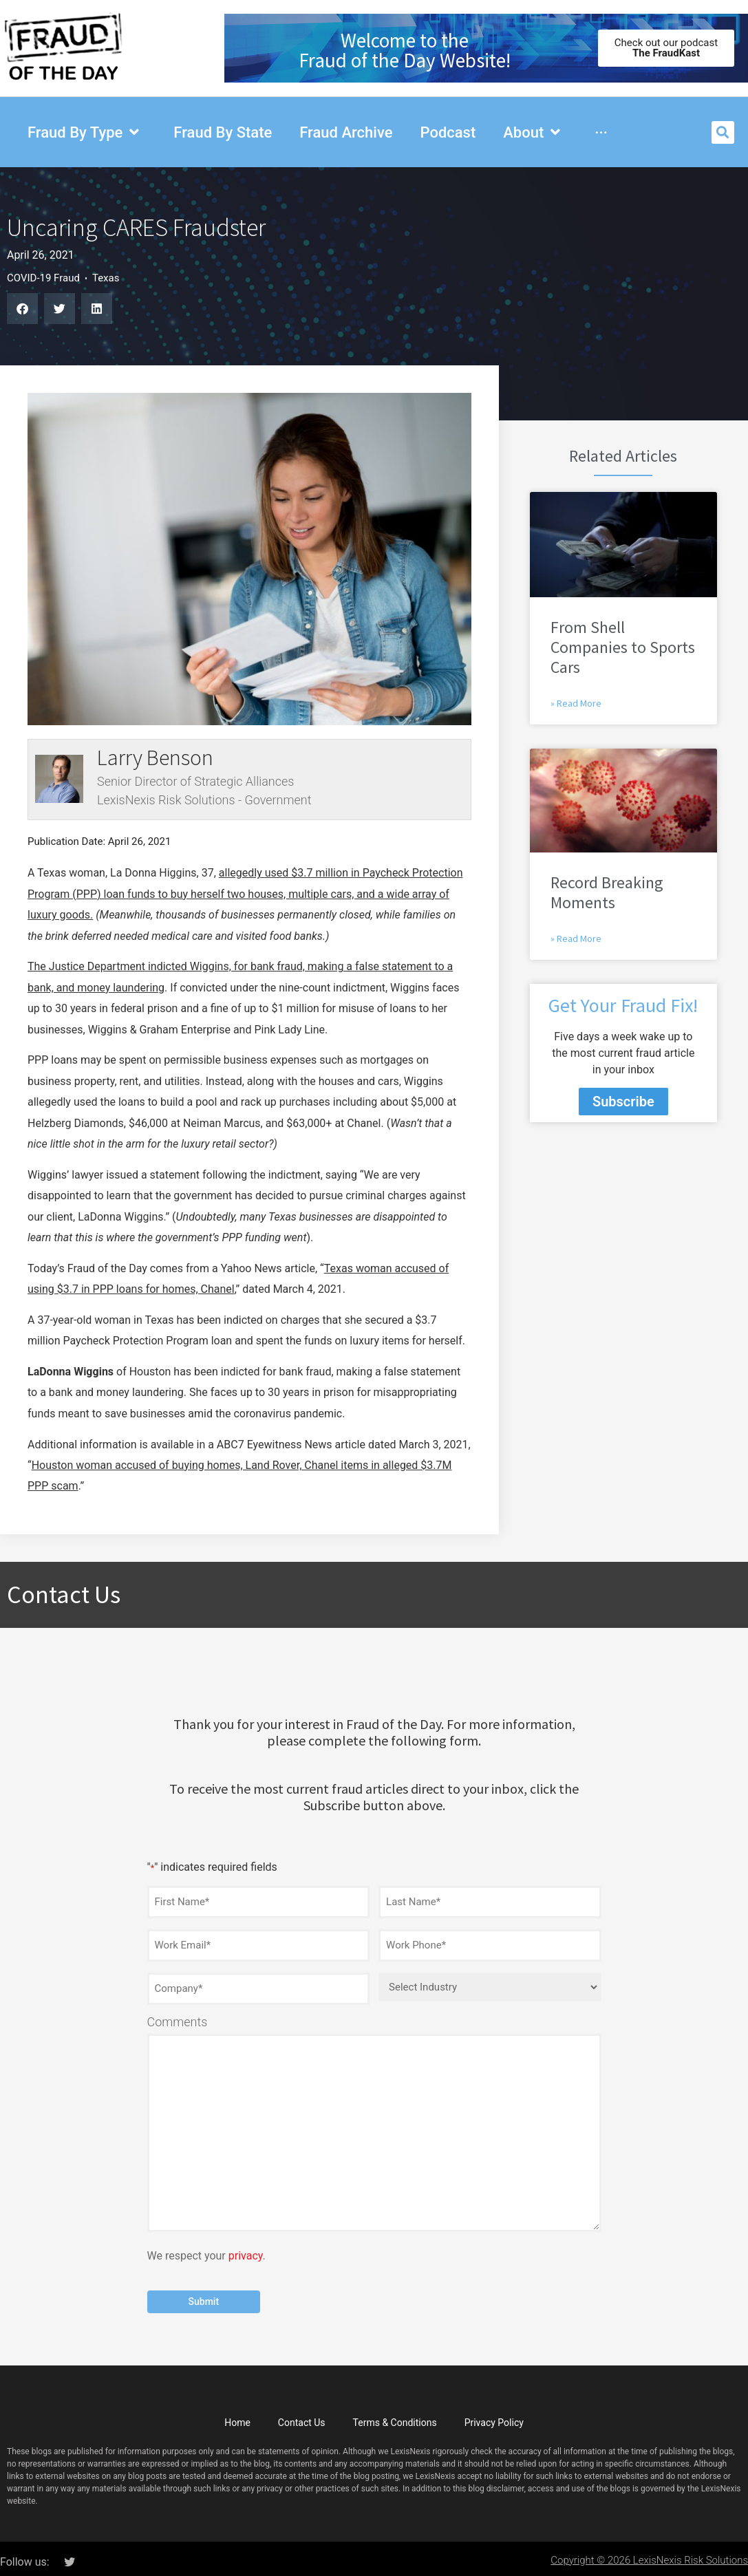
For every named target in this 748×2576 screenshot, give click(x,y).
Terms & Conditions (395, 2415)
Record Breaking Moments (607, 892)
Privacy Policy (494, 2415)
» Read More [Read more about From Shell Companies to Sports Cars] (576, 703)
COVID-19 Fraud (43, 278)
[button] (723, 132)
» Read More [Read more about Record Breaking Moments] (576, 938)
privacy (245, 2250)
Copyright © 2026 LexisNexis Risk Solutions (649, 2553)
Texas (106, 278)
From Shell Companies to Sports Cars (623, 647)
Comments (177, 2016)
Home (237, 2415)
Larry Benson (155, 757)
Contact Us (301, 2415)
